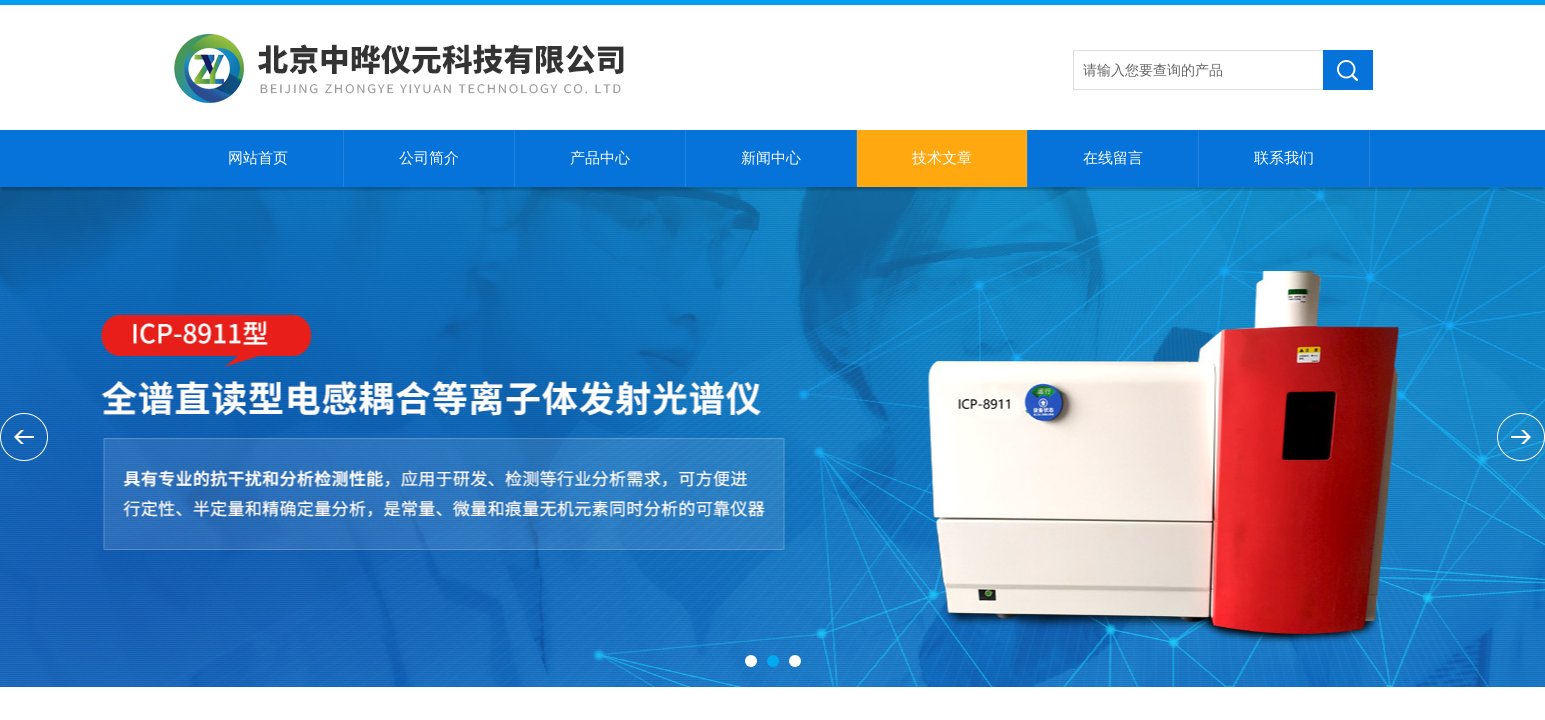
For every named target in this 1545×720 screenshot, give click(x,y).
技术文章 (942, 158)
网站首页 (258, 158)
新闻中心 (771, 158)
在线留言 (1113, 158)
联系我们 (1284, 158)
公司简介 (429, 158)
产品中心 (600, 158)
